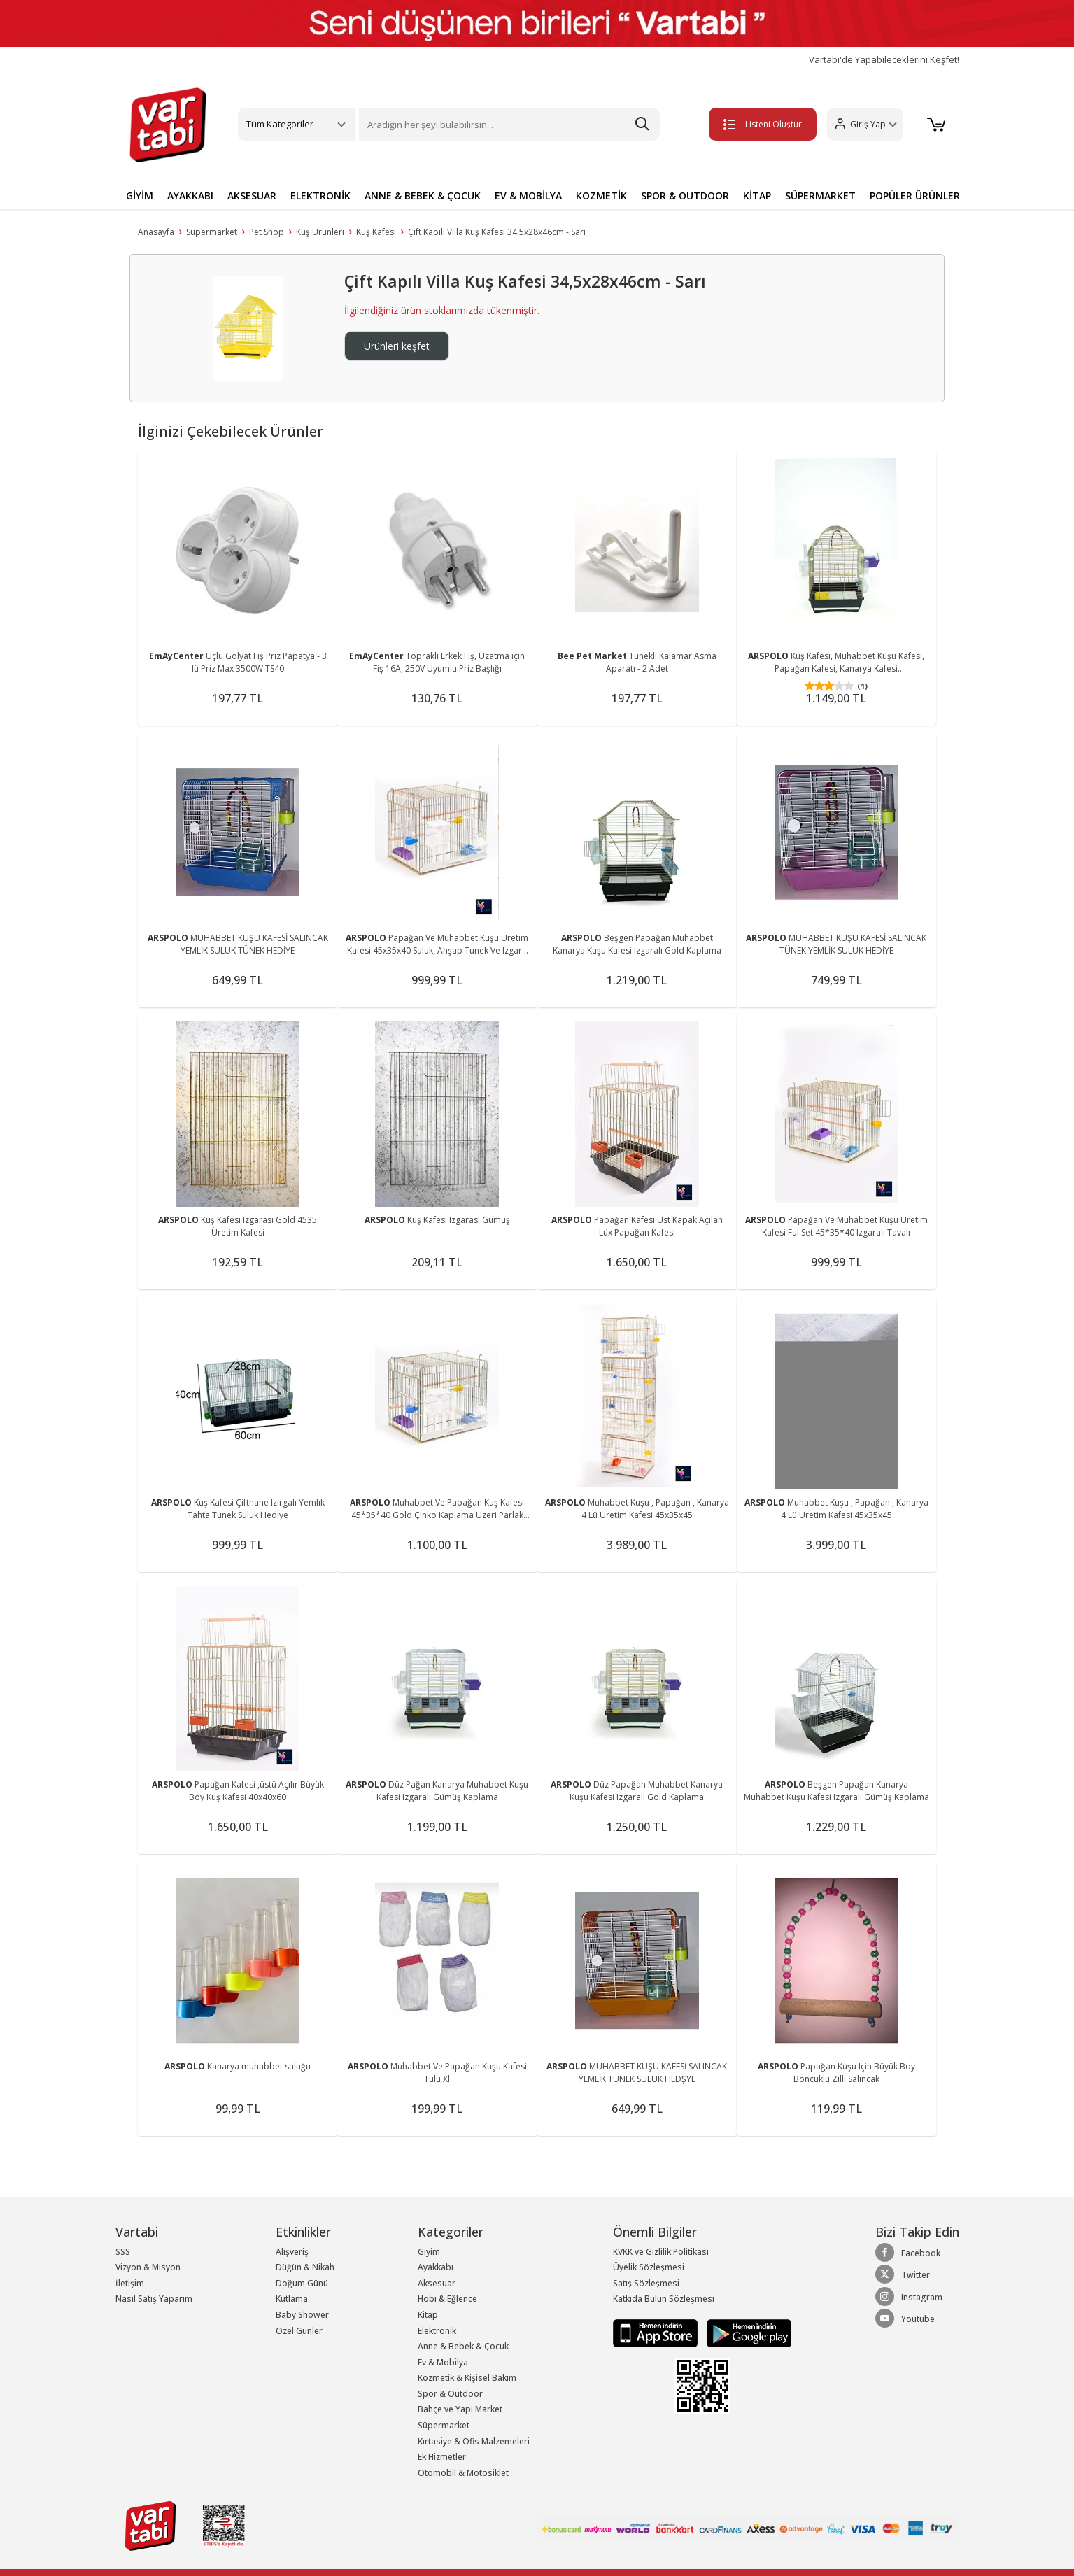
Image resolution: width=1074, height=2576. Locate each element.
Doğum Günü (302, 2283)
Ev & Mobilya (443, 2362)
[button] (863, 124)
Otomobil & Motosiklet (463, 2473)
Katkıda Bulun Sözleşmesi (663, 2299)
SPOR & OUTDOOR (685, 195)
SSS (122, 2252)
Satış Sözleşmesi (646, 2283)
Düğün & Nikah (305, 2267)
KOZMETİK (601, 195)
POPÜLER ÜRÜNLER (915, 195)
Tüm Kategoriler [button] (279, 124)
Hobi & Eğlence (447, 2299)
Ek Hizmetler (442, 2457)
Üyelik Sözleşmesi (648, 2267)
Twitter (902, 2274)
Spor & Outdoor (450, 2394)
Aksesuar (436, 2283)
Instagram (908, 2297)
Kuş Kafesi (376, 232)
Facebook (907, 2253)
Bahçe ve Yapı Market (460, 2409)
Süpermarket (211, 232)
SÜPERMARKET (820, 195)
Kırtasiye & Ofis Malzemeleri (474, 2441)
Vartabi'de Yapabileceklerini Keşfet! (884, 60)
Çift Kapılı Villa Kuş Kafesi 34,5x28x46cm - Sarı (497, 232)
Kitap (428, 2315)
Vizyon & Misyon (148, 2267)
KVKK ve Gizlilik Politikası (661, 2252)
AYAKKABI (190, 195)
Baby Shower (302, 2315)
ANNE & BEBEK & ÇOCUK (423, 195)
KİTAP (757, 195)
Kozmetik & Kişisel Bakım (467, 2378)
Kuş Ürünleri (320, 232)
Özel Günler (299, 2331)
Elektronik (437, 2331)
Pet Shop (266, 232)
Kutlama (292, 2299)
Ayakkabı (435, 2267)
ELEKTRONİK (320, 195)
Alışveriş (292, 2252)
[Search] (509, 124)
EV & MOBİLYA (528, 195)
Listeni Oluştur (760, 124)
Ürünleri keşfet (397, 346)
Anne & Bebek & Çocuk (463, 2346)
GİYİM (139, 195)
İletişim (129, 2283)
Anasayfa (156, 232)
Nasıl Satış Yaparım (153, 2299)
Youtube (905, 2318)
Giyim (429, 2252)
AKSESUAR (251, 195)
